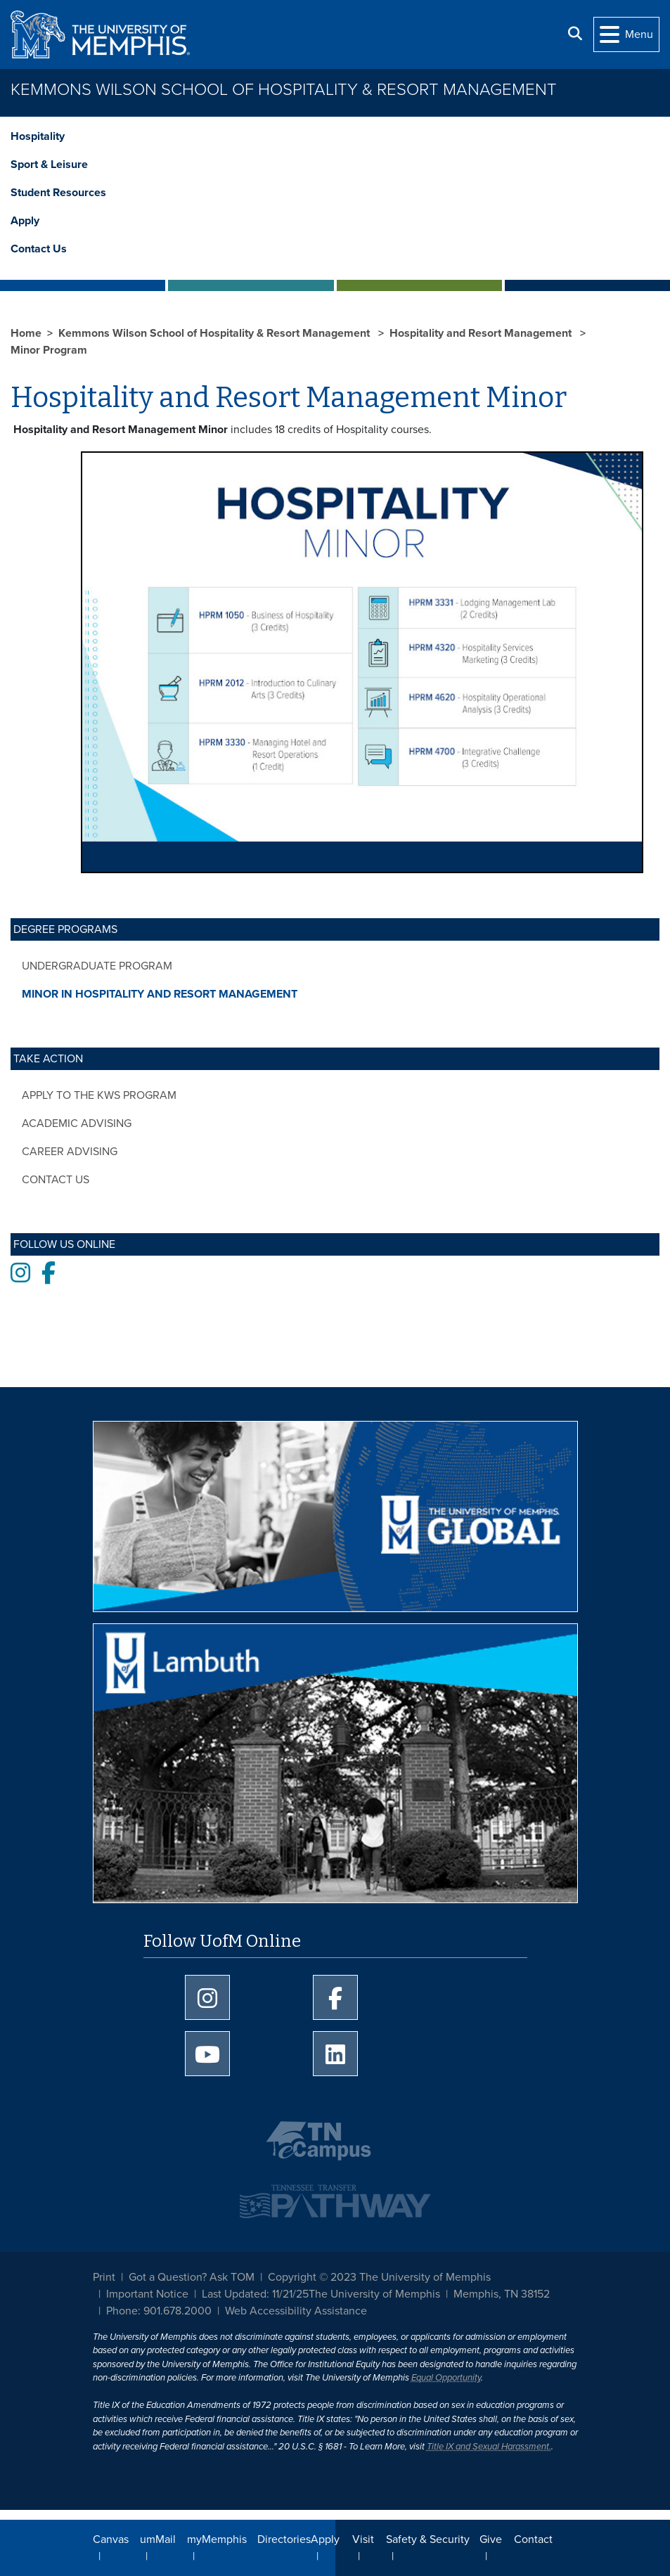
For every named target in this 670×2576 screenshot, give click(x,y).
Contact (533, 2539)
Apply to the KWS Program (99, 1095)
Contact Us (39, 249)
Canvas (111, 2539)
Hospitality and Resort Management (481, 333)
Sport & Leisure (49, 164)
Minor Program (49, 350)
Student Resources (58, 193)
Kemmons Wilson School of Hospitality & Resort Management (284, 89)
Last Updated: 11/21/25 (255, 2294)
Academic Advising (76, 1123)
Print (104, 2277)
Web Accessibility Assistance (296, 2311)
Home (26, 333)
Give (490, 2539)
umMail (158, 2539)
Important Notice (147, 2294)
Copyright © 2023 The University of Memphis (379, 2277)
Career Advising (69, 1152)
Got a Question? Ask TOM (192, 2277)
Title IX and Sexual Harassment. (489, 2446)
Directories (284, 2539)
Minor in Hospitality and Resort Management (159, 994)
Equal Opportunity (446, 2377)
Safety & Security (428, 2539)
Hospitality (38, 136)
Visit (363, 2539)
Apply (25, 221)
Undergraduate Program (97, 966)
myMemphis (217, 2539)
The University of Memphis (374, 2294)
